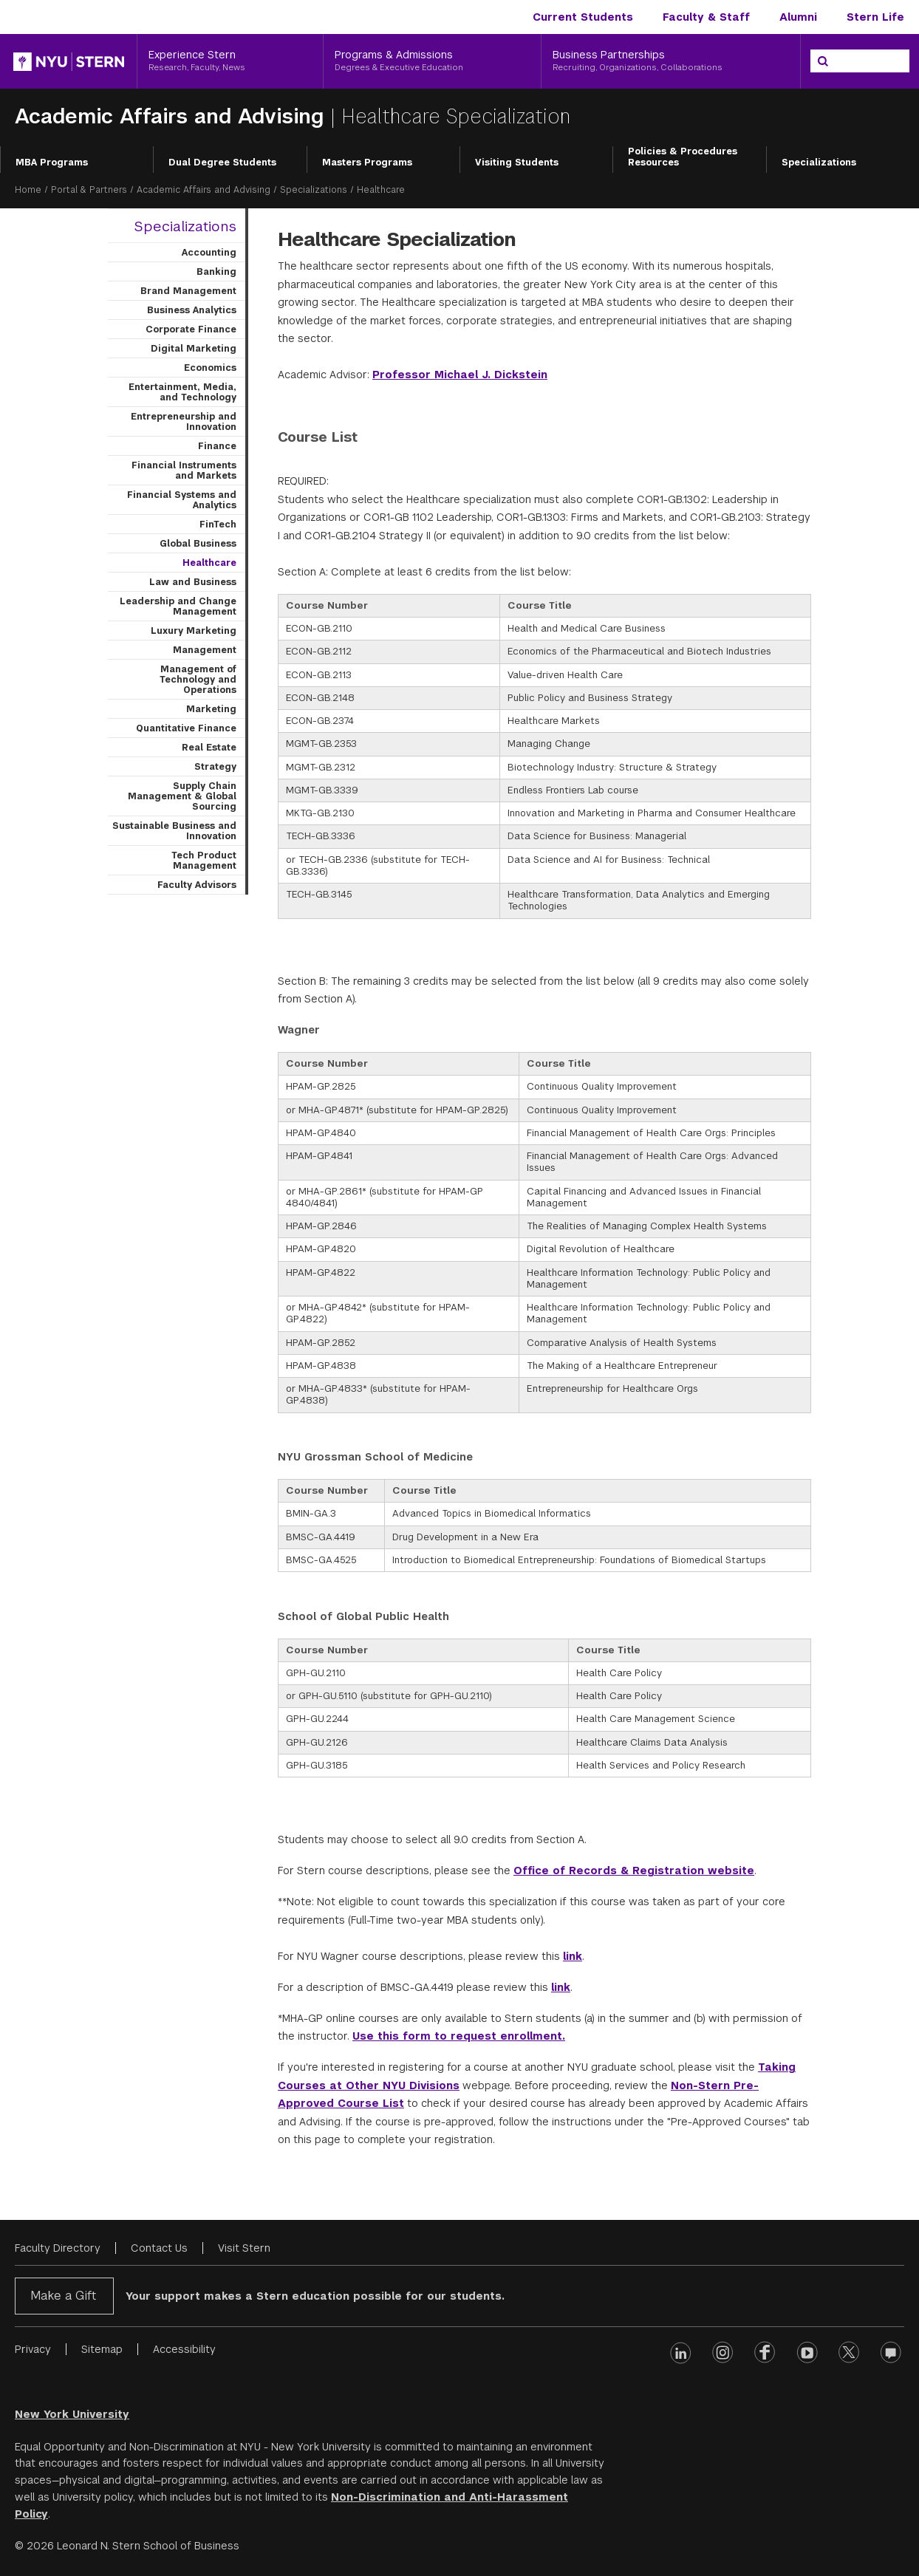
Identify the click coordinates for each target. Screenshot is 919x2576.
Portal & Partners (89, 190)
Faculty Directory (57, 2248)
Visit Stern (244, 2248)
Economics (210, 368)
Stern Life (875, 17)
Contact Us (159, 2248)
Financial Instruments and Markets (183, 470)
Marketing (211, 709)
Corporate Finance (191, 329)
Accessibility (184, 2349)
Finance (217, 446)
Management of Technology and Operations (198, 679)
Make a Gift (63, 2295)
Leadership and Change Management (178, 606)
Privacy (33, 2349)
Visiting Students (516, 162)
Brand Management (188, 291)
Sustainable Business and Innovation (174, 831)
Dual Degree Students (222, 162)
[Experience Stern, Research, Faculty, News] (230, 61)
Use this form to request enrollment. (458, 2036)
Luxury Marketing (193, 631)
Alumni (798, 17)
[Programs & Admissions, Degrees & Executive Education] (432, 61)
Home (28, 190)
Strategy (215, 767)
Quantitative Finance (186, 728)
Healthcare (209, 563)
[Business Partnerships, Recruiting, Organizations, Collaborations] (671, 61)
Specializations (819, 162)
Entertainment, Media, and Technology (182, 392)
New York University (72, 2414)
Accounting (209, 253)
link (572, 1956)
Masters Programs (367, 162)
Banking (216, 272)
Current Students (583, 17)
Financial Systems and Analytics (181, 500)
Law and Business (192, 582)
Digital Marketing (193, 349)
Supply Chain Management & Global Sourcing (182, 796)
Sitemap (102, 2349)
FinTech (217, 524)
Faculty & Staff (706, 17)
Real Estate (209, 748)
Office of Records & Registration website (633, 1870)
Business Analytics (191, 310)
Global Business (198, 544)
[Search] (823, 61)
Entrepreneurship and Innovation (183, 422)
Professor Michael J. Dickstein (459, 374)
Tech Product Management (203, 861)
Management (204, 650)
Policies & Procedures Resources (682, 157)
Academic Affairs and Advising (172, 116)
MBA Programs (52, 162)
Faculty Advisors (196, 885)
